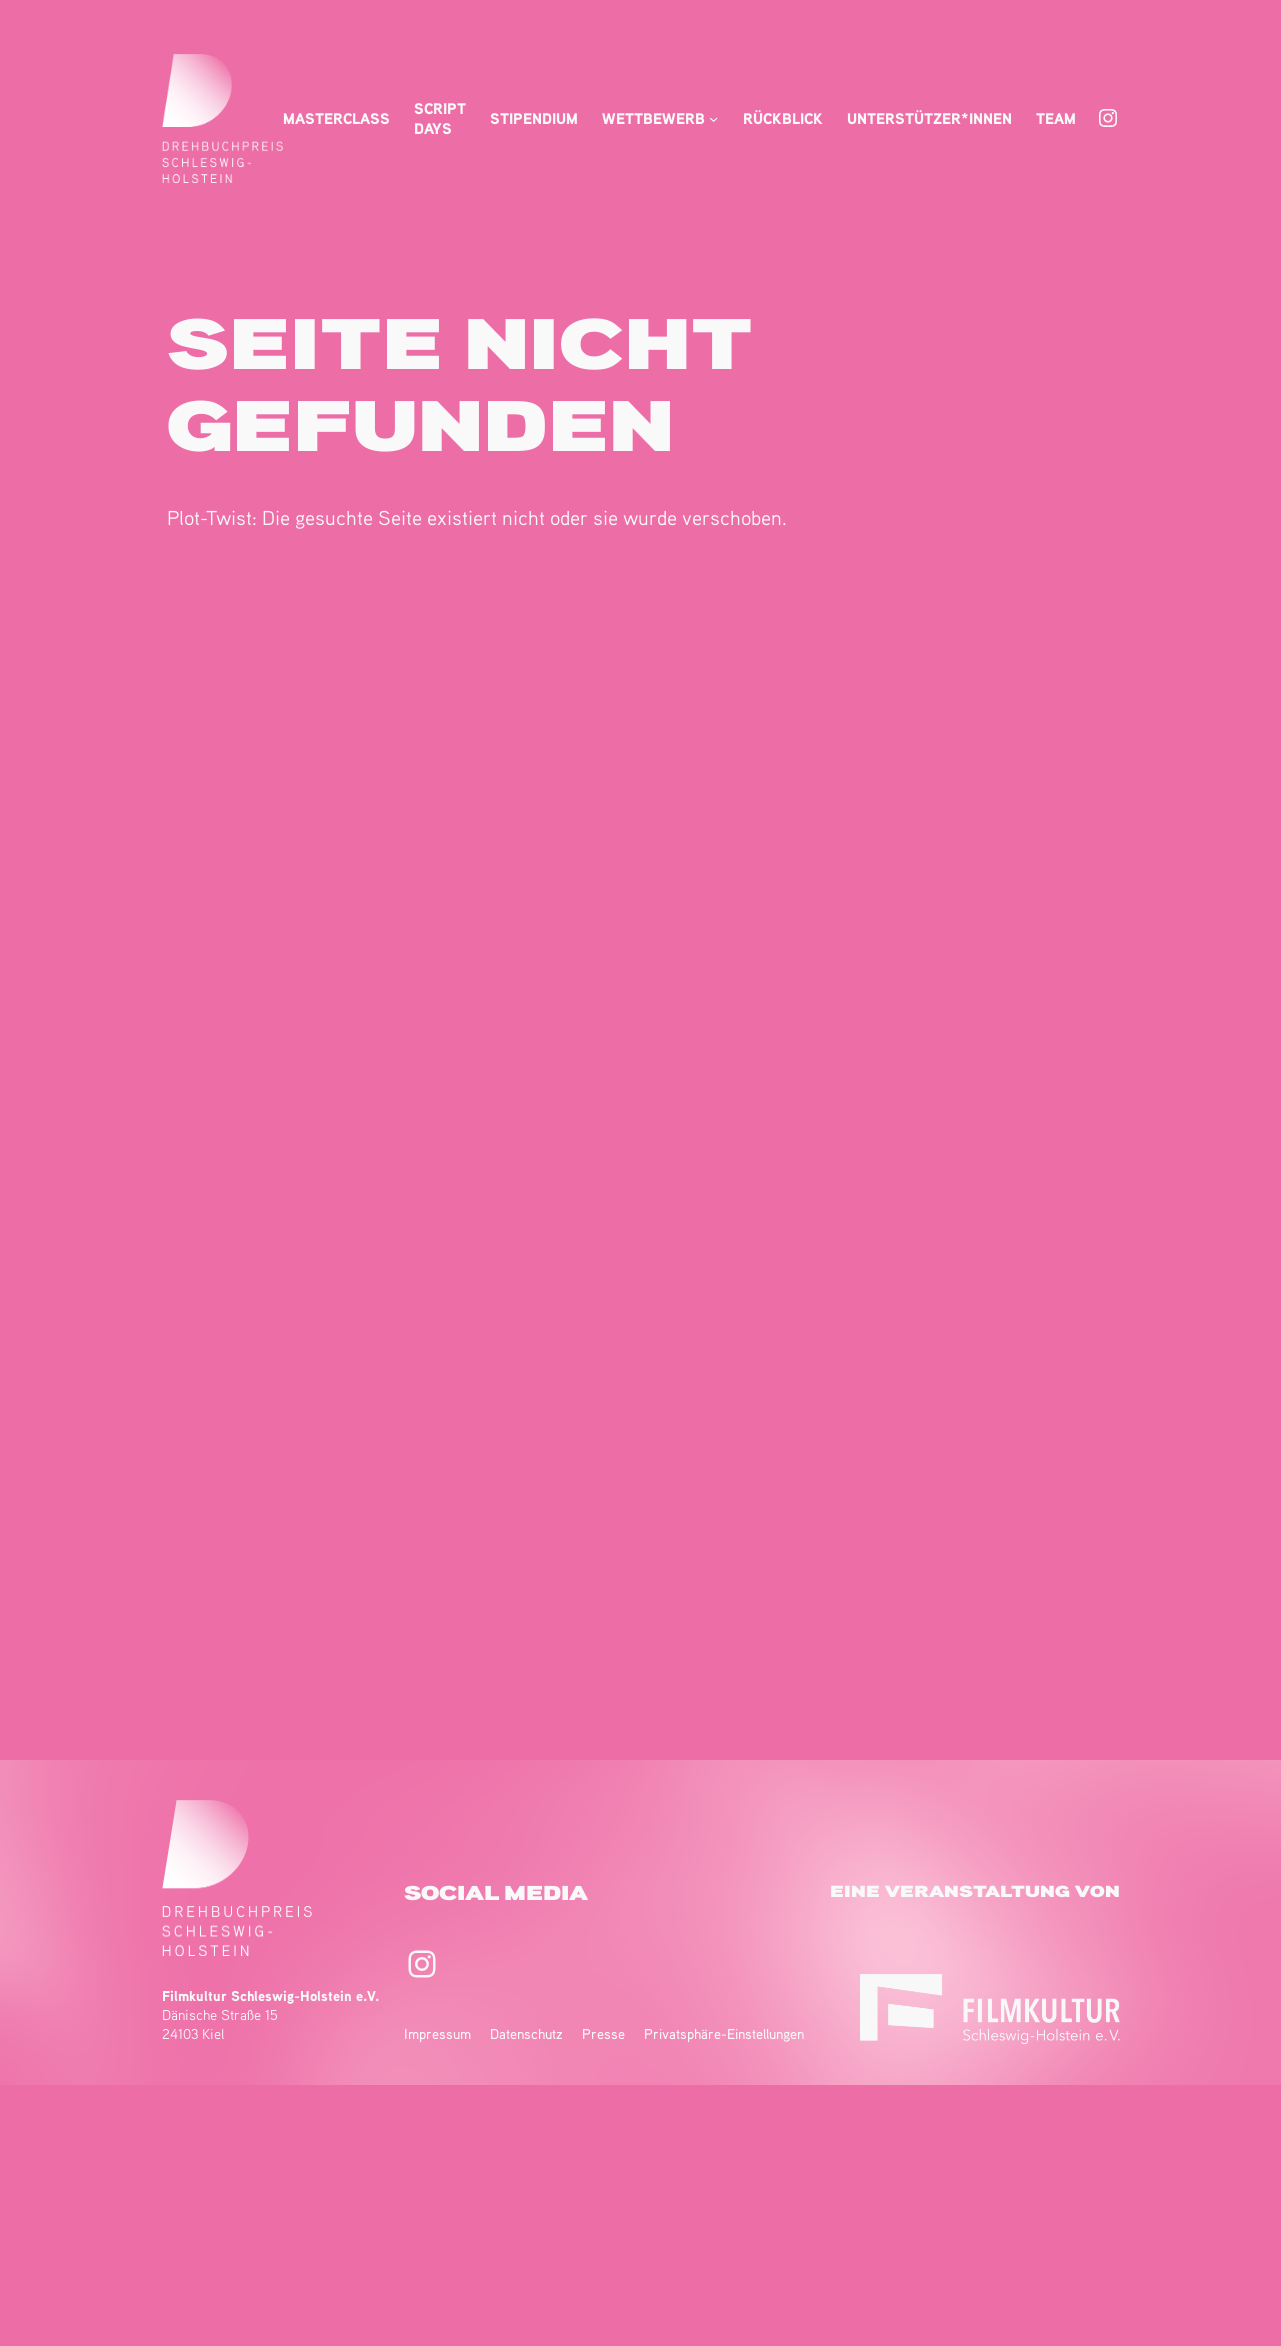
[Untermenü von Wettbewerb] (713, 118)
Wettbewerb (653, 118)
